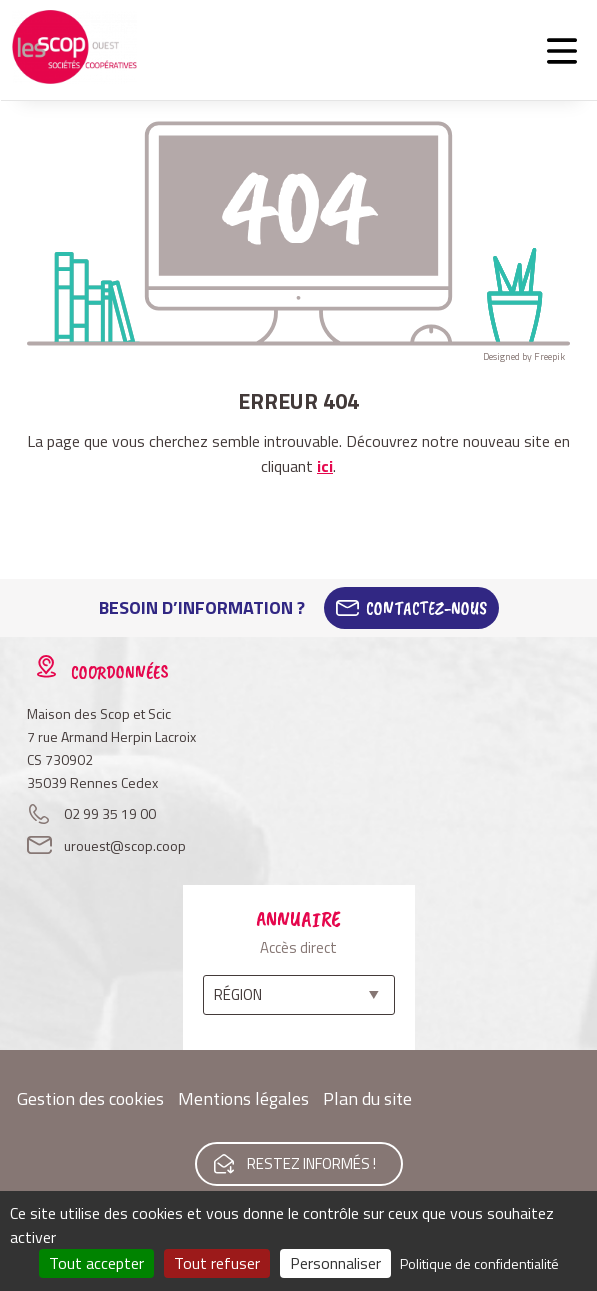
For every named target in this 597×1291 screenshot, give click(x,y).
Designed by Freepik (524, 356)
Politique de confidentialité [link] (479, 1263)
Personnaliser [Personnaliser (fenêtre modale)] (335, 1263)
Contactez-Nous (426, 608)
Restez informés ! (311, 1163)
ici (325, 466)
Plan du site (367, 1098)
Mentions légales (243, 1098)
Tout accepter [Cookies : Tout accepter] (96, 1263)
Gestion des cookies (90, 1098)
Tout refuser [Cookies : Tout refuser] (217, 1263)
